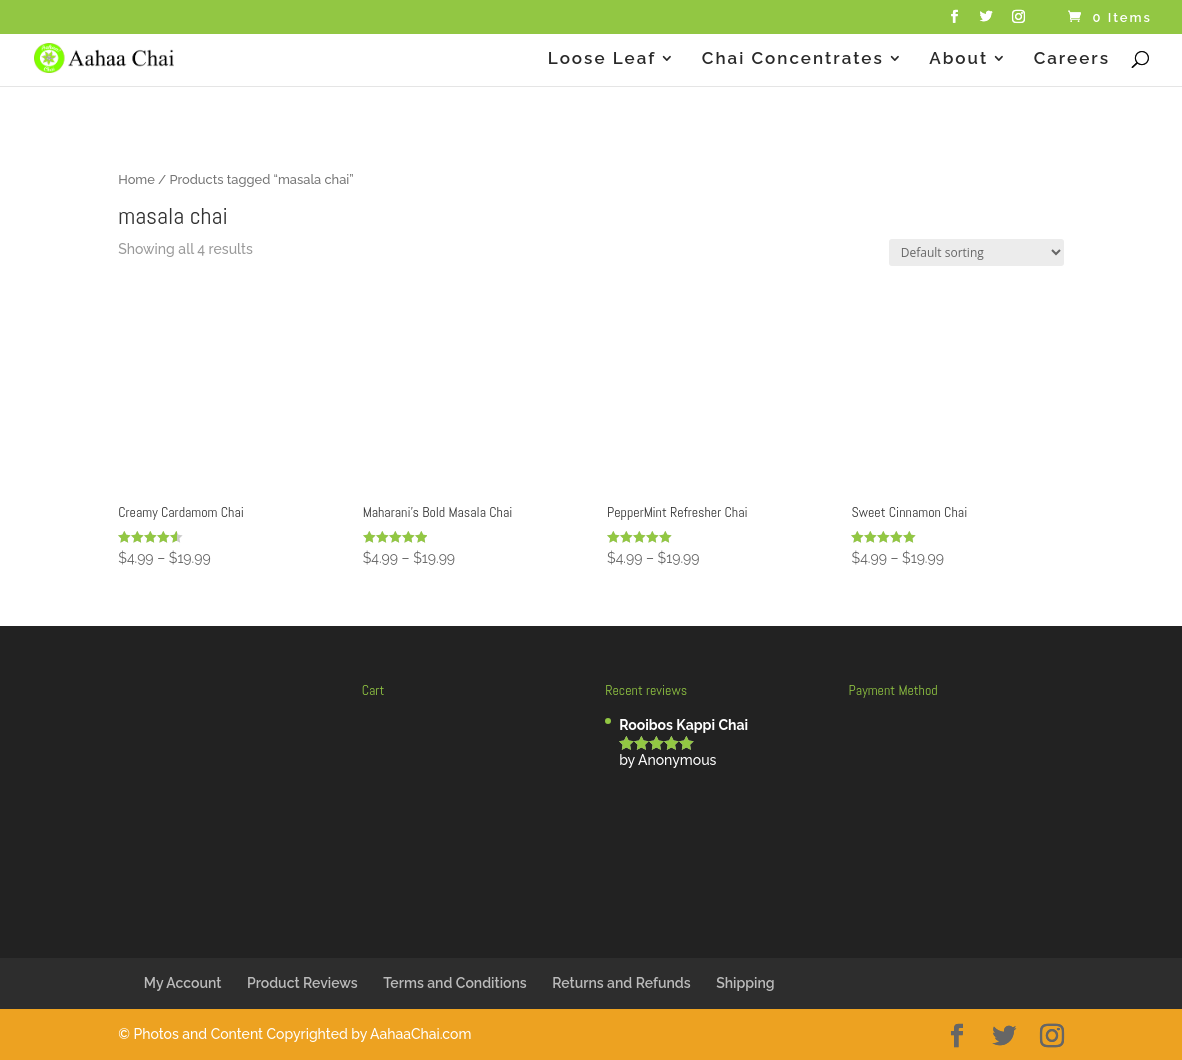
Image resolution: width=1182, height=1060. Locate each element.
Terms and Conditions (455, 983)
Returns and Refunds (621, 983)
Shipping (745, 983)
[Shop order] (976, 252)
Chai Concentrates (793, 59)
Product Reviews (302, 983)
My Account (183, 983)
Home (136, 179)
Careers (1072, 59)
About (958, 59)
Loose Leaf (602, 59)
